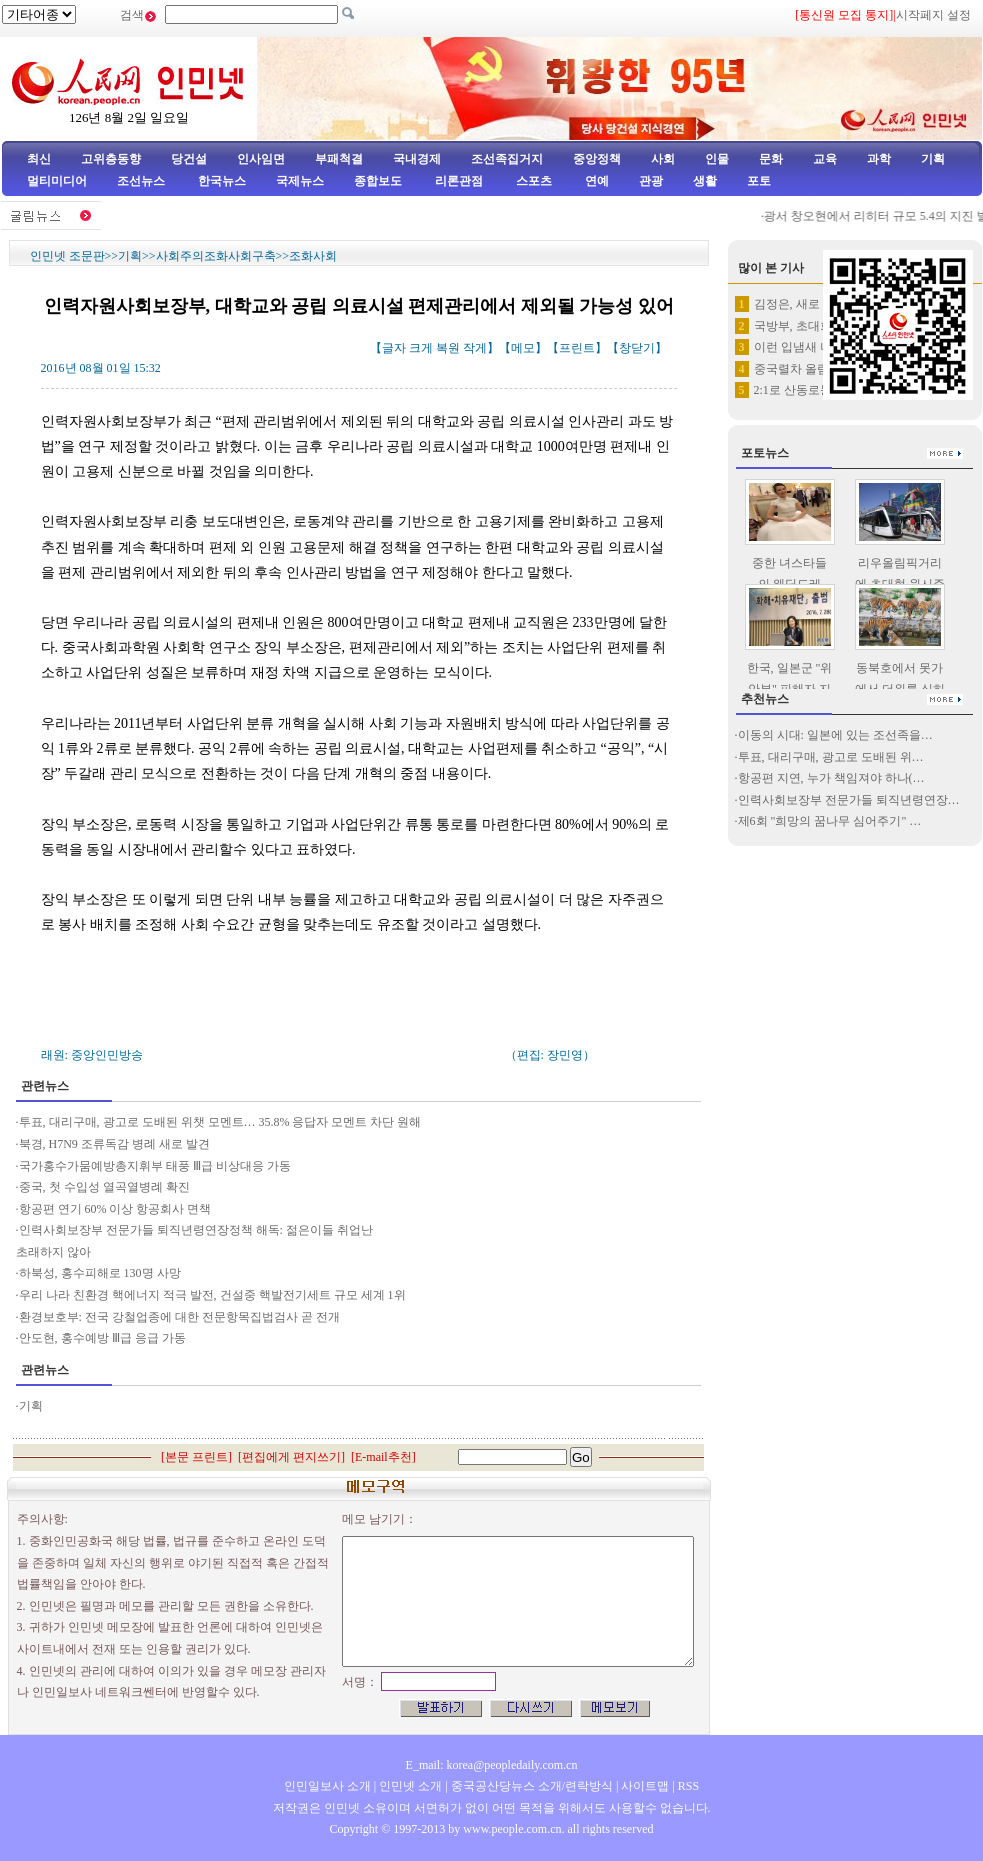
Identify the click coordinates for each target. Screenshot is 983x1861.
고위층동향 (111, 159)
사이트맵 (645, 1786)
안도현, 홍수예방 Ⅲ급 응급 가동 (104, 1338)
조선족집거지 (507, 159)
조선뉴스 (142, 181)
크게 (421, 348)
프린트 (577, 348)
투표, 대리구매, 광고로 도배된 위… (831, 757)
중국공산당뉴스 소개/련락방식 (532, 1786)
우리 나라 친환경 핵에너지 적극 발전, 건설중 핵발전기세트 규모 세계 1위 (212, 1295)
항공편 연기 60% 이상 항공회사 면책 (115, 1209)
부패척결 (339, 159)
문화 (771, 159)
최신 (39, 159)
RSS (688, 1786)
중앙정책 (597, 159)
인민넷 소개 (409, 1786)
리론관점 (459, 181)
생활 (705, 181)
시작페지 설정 (933, 15)
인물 (717, 159)
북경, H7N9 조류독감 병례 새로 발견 (114, 1144)
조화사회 (313, 256)
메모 (523, 348)
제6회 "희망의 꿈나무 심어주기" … (830, 821)
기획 (933, 159)
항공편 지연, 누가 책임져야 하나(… (831, 778)
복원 (448, 348)
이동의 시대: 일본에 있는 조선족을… (835, 735)
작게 (475, 348)
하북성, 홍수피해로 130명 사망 (100, 1273)
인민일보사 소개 (327, 1786)
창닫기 (637, 348)
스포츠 (532, 181)
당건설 (189, 159)
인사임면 (261, 159)
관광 (651, 181)
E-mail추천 (383, 1457)
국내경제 (417, 159)
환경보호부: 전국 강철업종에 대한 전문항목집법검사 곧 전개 (179, 1317)
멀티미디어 (57, 181)
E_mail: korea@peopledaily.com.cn (492, 1765)
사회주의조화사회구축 (216, 256)
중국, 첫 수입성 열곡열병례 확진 (104, 1187)
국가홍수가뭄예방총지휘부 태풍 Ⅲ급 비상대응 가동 (155, 1166)
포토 (759, 181)
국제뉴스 (300, 181)
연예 (595, 181)
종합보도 (378, 181)
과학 (879, 159)
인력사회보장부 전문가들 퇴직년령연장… (849, 800)
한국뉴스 (222, 181)
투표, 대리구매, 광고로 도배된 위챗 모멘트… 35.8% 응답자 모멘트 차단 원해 (222, 1122)
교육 (825, 159)
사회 (663, 159)
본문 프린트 (196, 1457)
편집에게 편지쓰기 (291, 1457)
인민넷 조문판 (67, 256)
